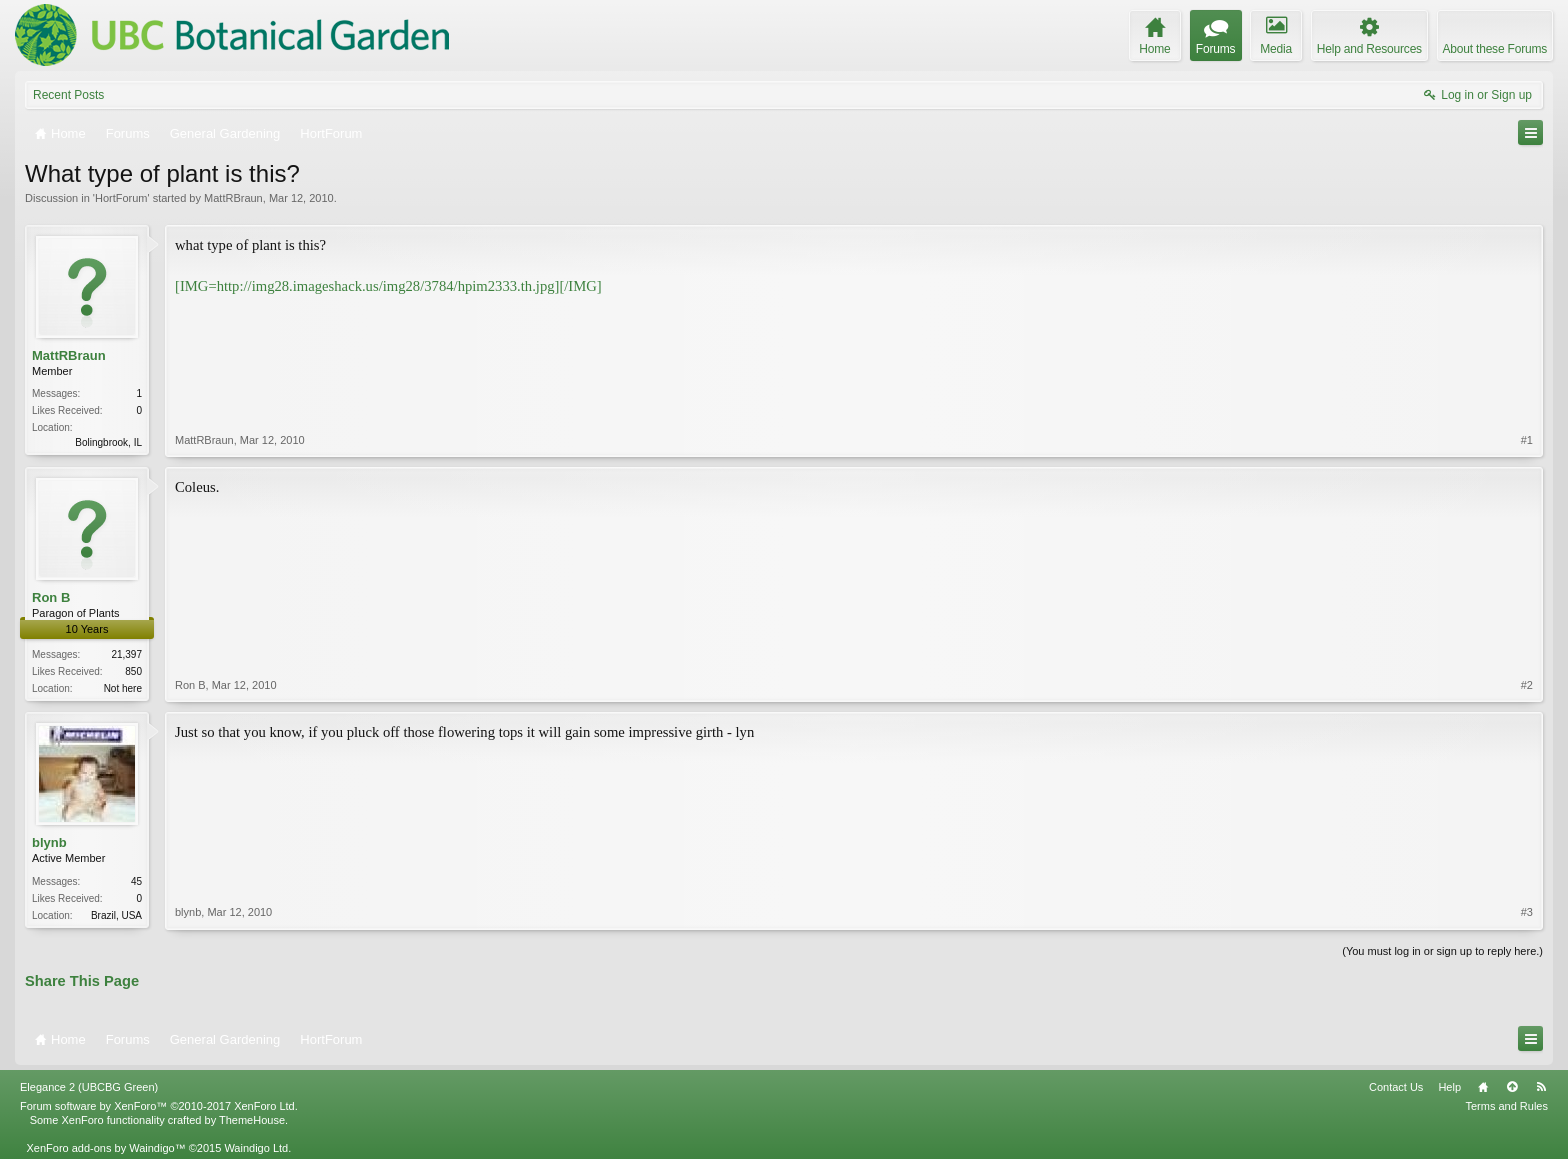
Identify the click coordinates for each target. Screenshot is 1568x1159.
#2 (1527, 685)
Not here (123, 688)
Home (1483, 1087)
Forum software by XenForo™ (159, 1106)
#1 (1527, 440)
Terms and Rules (1506, 1106)
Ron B (51, 597)
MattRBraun (233, 198)
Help (1449, 1087)
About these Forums (1495, 49)
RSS (1541, 1087)
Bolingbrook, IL (108, 442)
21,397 (126, 654)
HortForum (121, 198)
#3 (1527, 912)
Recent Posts (68, 95)
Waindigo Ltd (256, 1148)
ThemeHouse (252, 1120)
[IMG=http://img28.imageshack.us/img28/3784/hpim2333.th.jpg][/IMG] (388, 286)
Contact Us (1396, 1087)
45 (136, 881)
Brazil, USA (116, 915)
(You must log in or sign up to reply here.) (1442, 951)
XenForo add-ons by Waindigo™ (105, 1148)
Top (1512, 1087)
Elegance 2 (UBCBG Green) (89, 1087)
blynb (49, 842)
